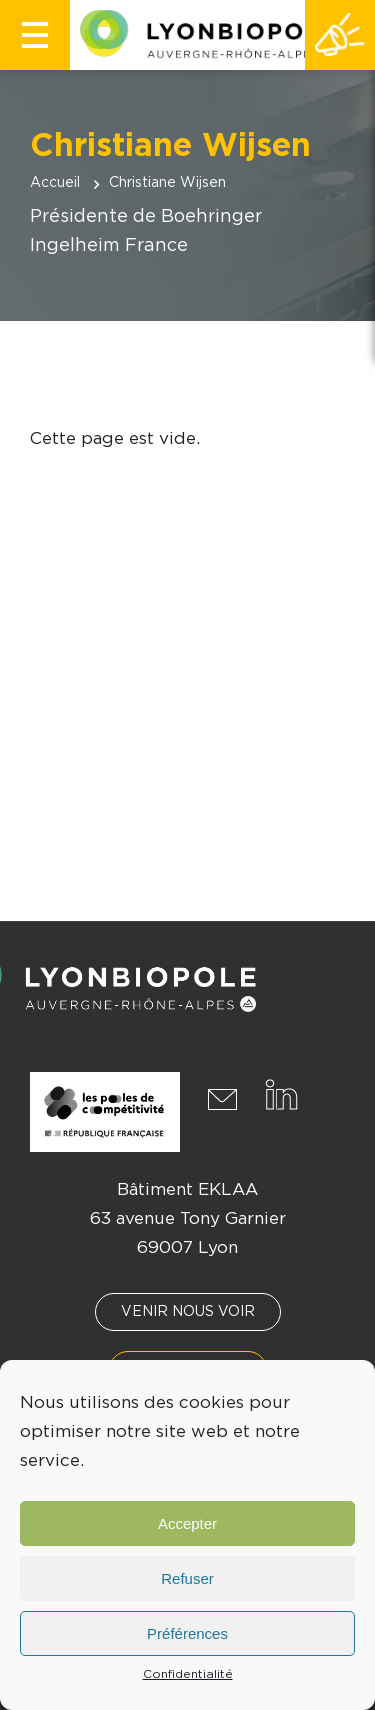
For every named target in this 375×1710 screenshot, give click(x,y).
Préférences (187, 1633)
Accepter (187, 1523)
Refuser (187, 1578)
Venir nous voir (188, 1312)
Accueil (55, 183)
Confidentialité (188, 1674)
